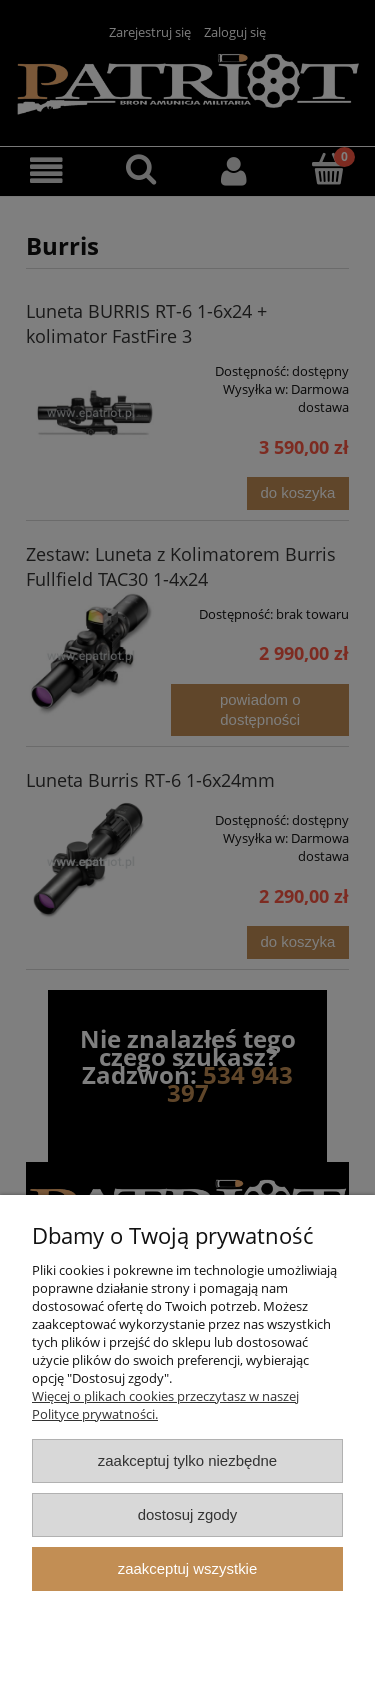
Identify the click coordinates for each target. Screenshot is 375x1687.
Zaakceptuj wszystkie (187, 1568)
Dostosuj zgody (188, 1514)
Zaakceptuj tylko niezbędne (187, 1460)
